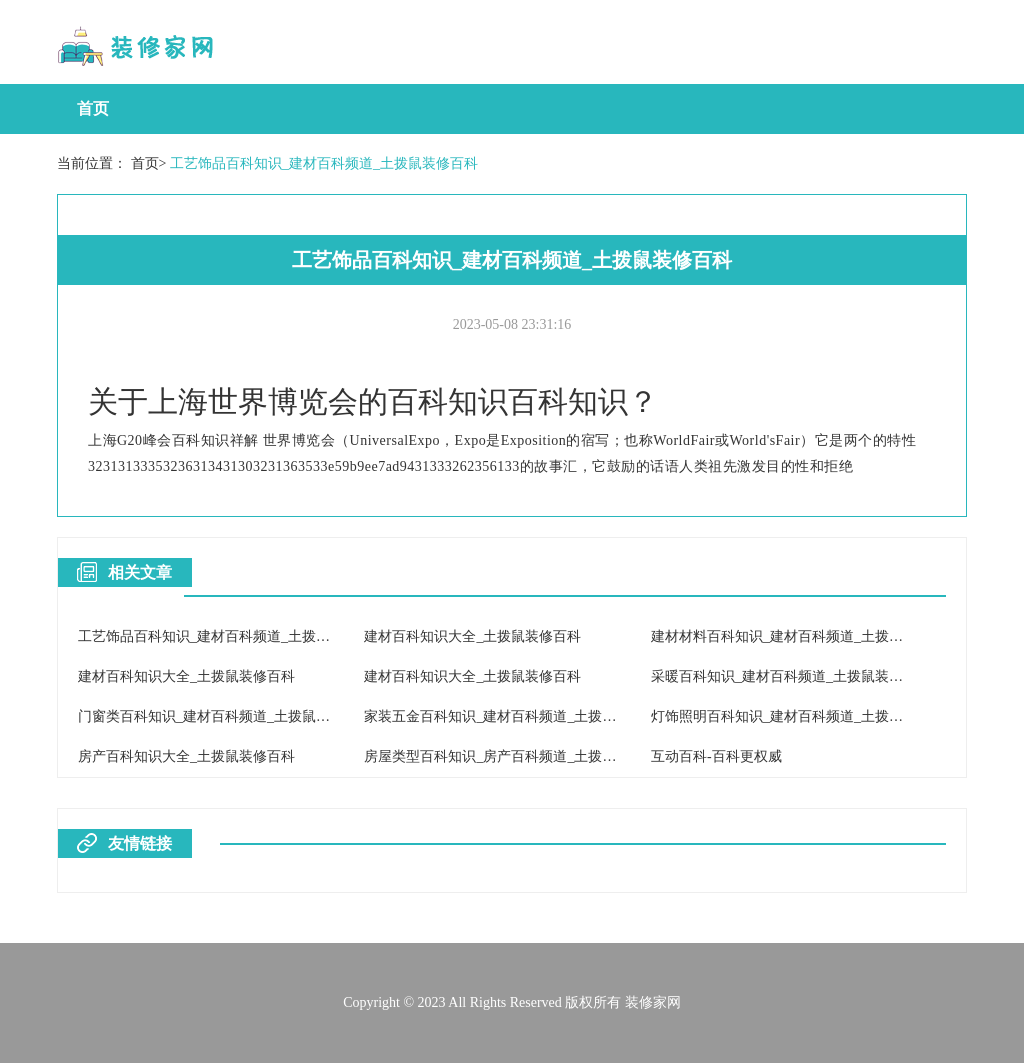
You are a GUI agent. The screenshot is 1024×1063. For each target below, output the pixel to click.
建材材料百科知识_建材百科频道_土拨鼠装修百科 (805, 636)
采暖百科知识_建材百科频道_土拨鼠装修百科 (791, 676)
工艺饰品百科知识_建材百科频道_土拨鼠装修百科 (324, 163)
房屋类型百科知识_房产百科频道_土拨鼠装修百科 (518, 756)
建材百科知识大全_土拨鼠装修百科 (472, 636)
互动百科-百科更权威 (716, 756)
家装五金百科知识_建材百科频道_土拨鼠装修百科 (518, 716)
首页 (93, 108)
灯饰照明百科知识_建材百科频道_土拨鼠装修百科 (805, 716)
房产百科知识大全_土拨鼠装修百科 (186, 756)
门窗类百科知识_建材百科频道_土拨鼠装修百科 (225, 716)
